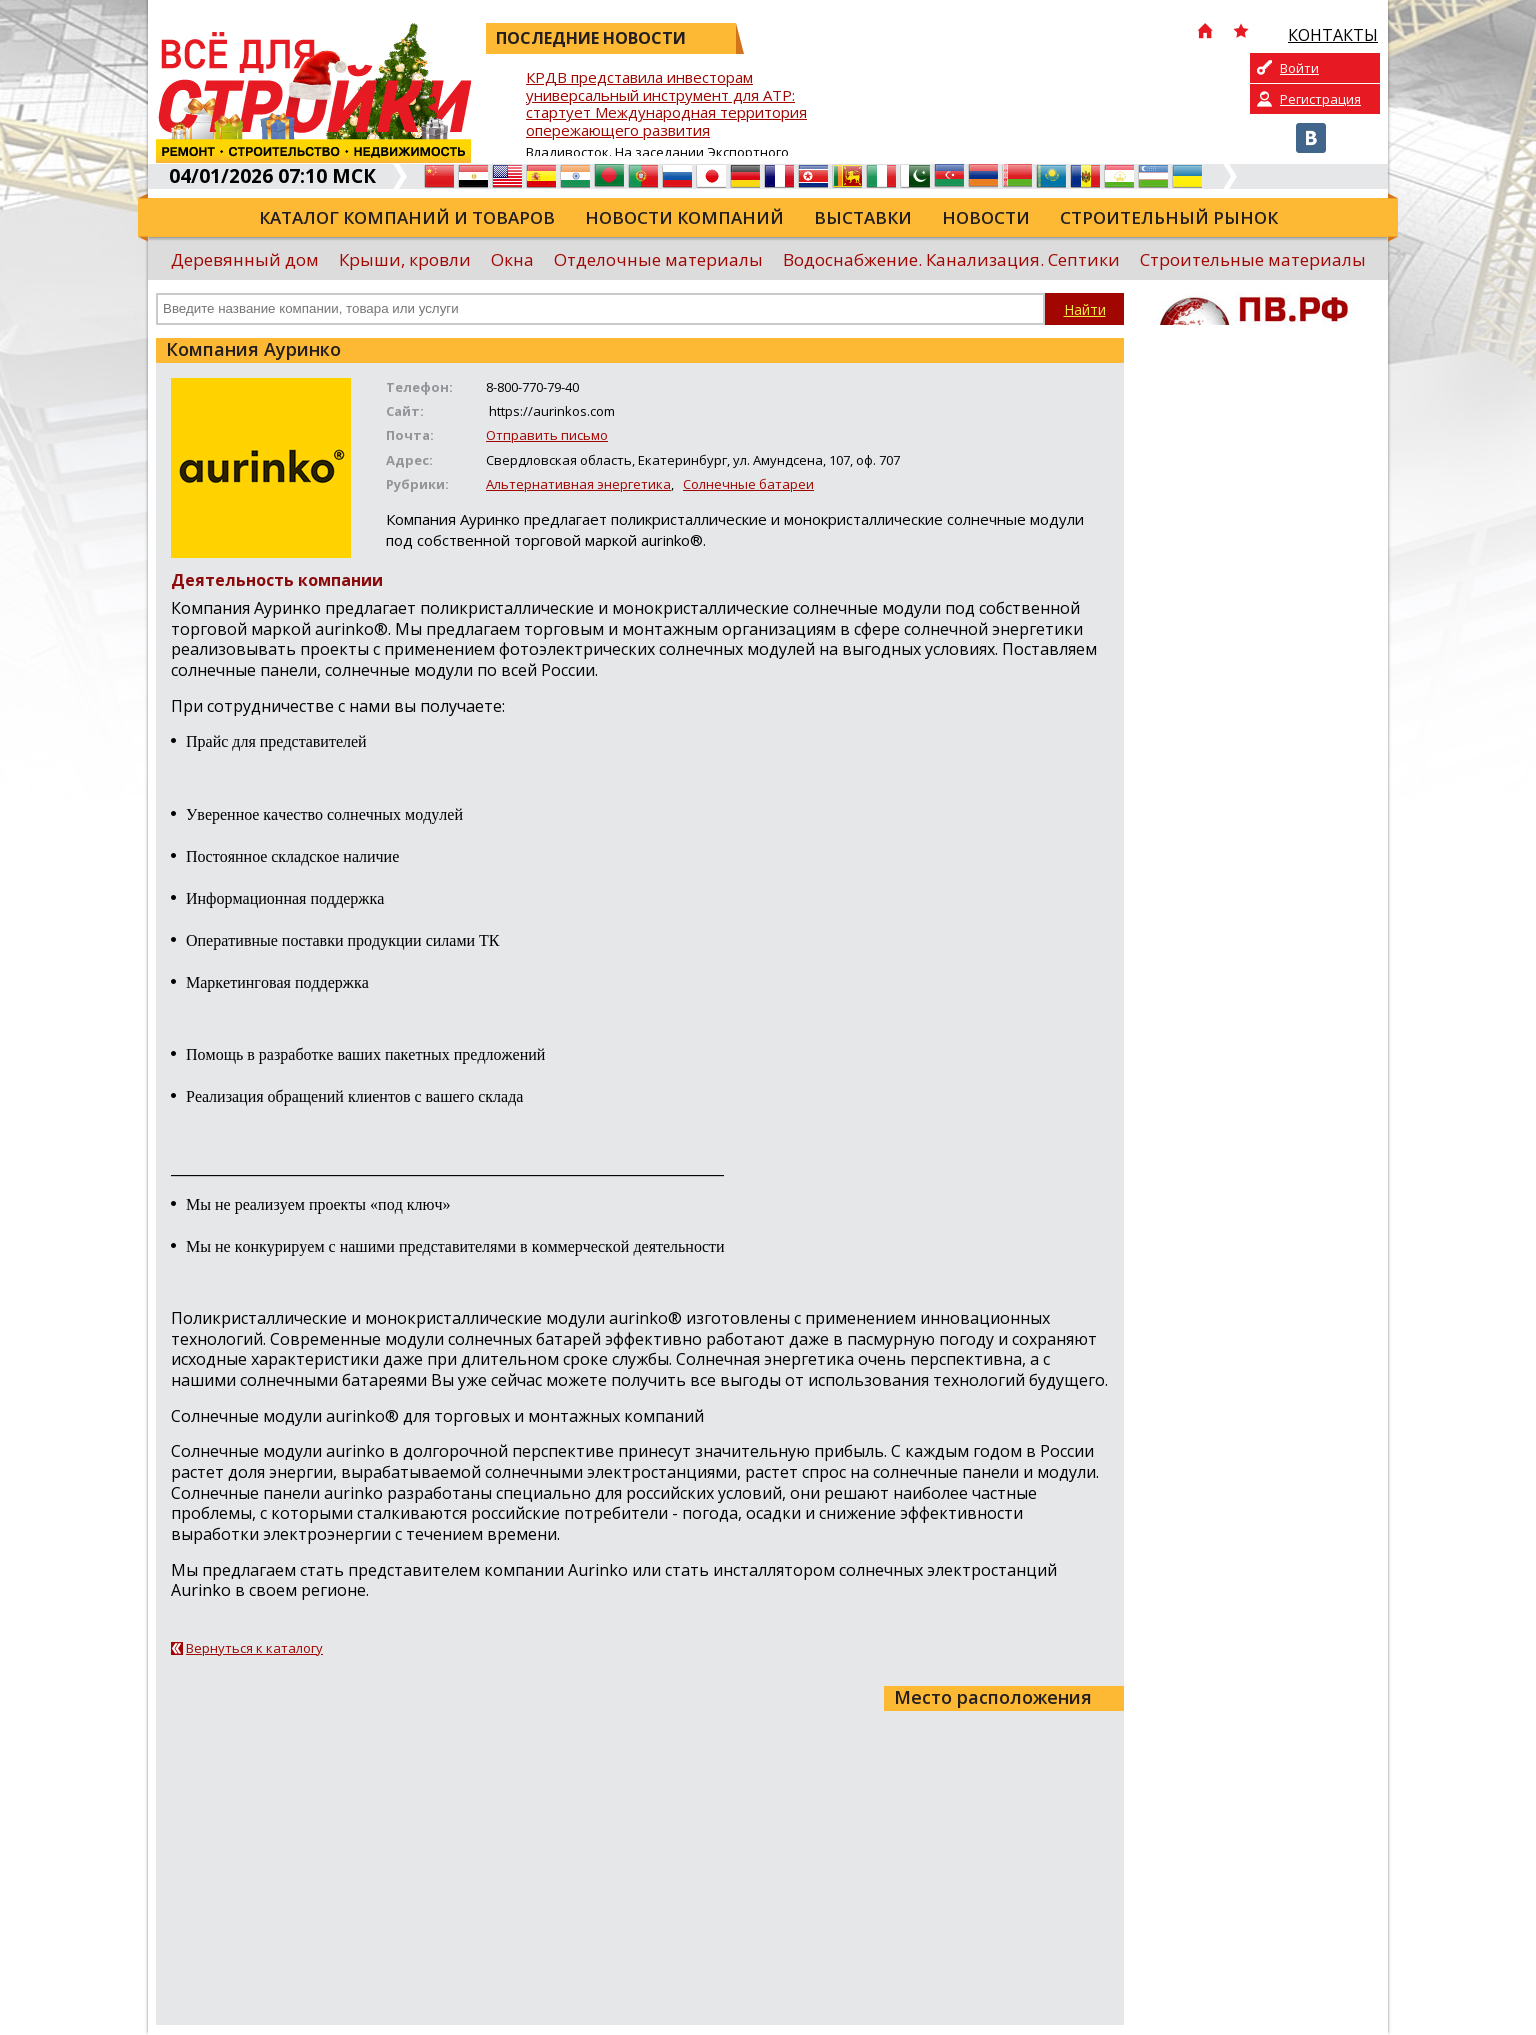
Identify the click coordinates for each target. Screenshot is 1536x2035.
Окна (512, 259)
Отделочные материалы (658, 259)
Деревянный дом (245, 259)
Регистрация (1320, 99)
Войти (1299, 68)
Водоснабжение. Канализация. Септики (951, 259)
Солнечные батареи (748, 484)
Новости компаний (684, 217)
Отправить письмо (547, 435)
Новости (986, 217)
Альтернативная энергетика (578, 484)
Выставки (863, 217)
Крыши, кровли (405, 259)
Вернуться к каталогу (254, 1648)
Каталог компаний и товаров (407, 217)
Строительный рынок (1169, 217)
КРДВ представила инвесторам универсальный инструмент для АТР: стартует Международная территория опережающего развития (666, 104)
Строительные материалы (1253, 259)
